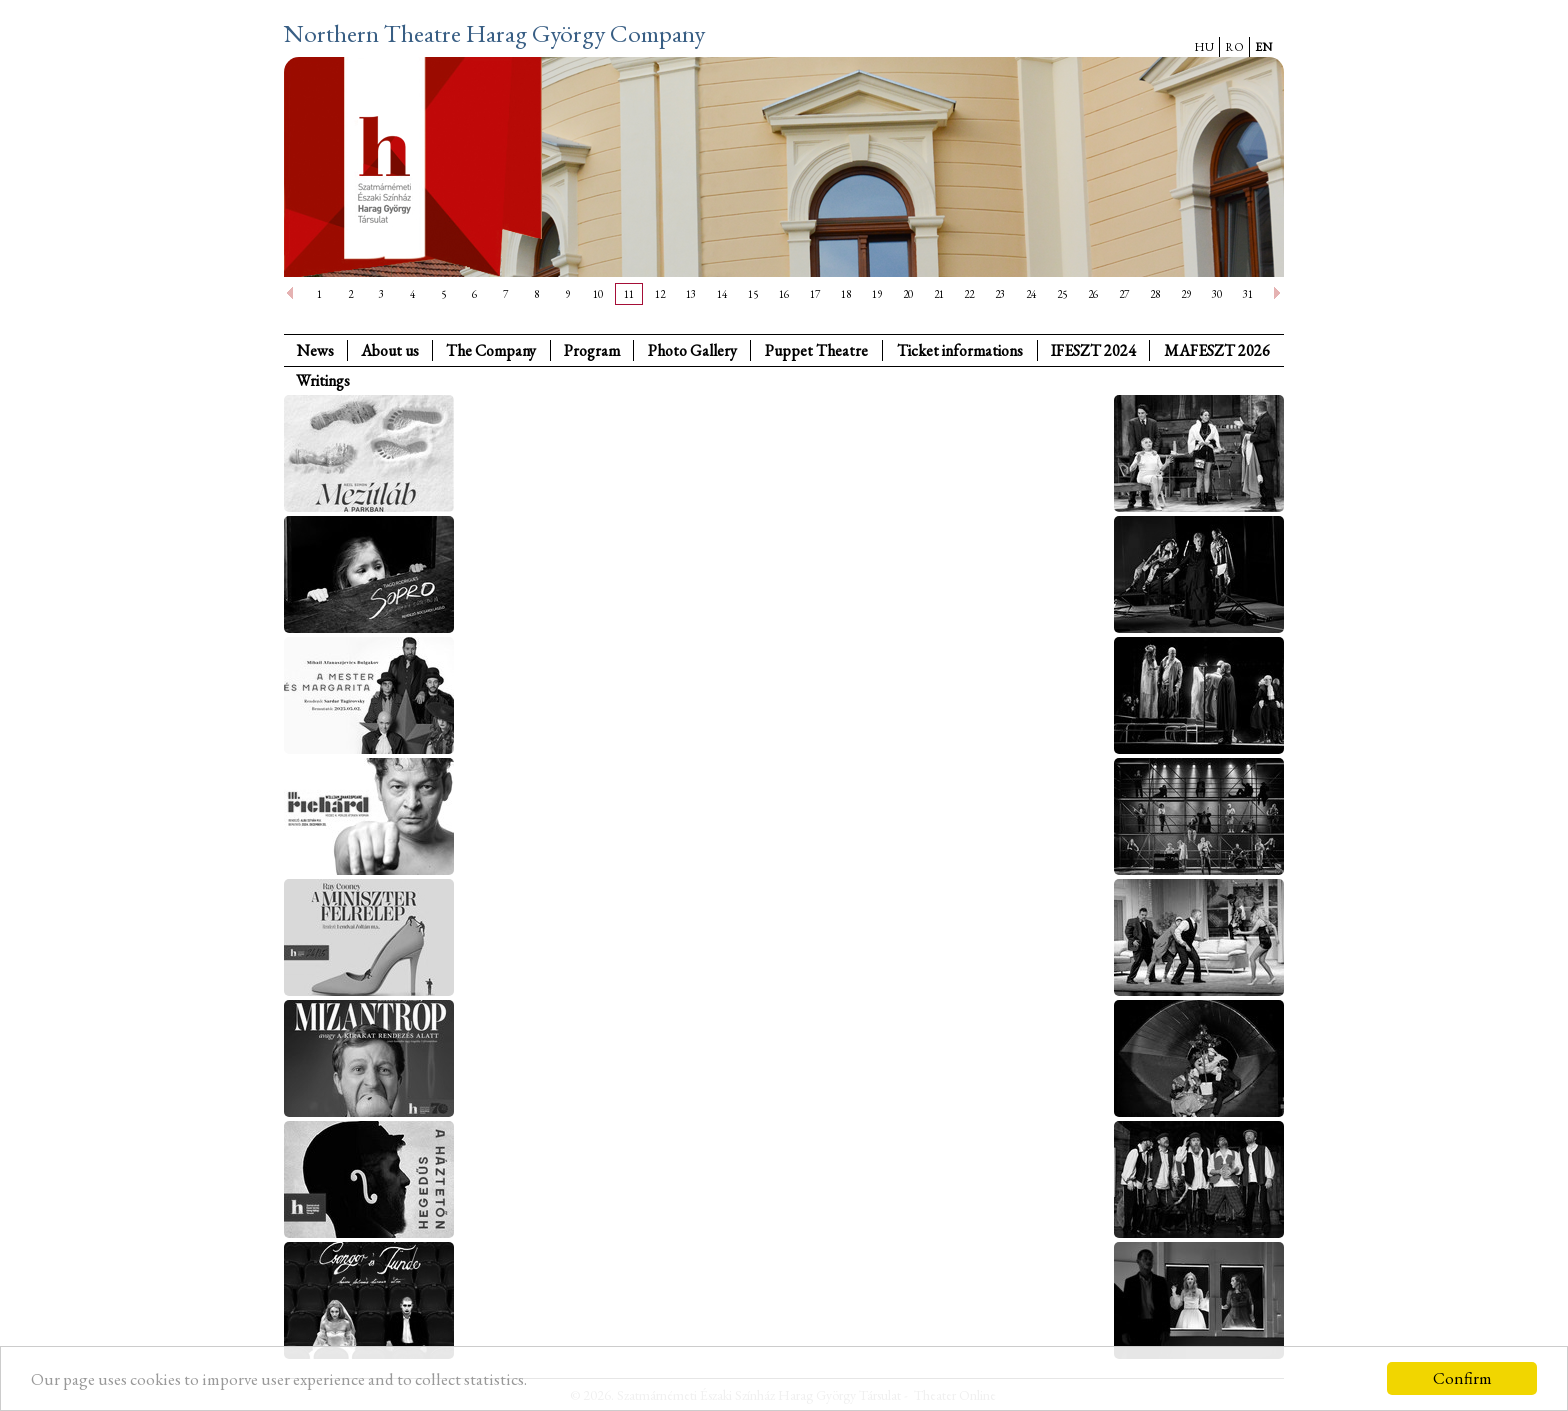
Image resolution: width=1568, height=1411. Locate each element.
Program (592, 350)
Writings (323, 380)
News (315, 350)
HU (1204, 47)
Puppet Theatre (816, 350)
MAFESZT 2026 (1217, 350)
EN (1263, 47)
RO (1234, 47)
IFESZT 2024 (1093, 350)
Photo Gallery (692, 350)
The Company (491, 350)
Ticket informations (960, 350)
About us (390, 350)
